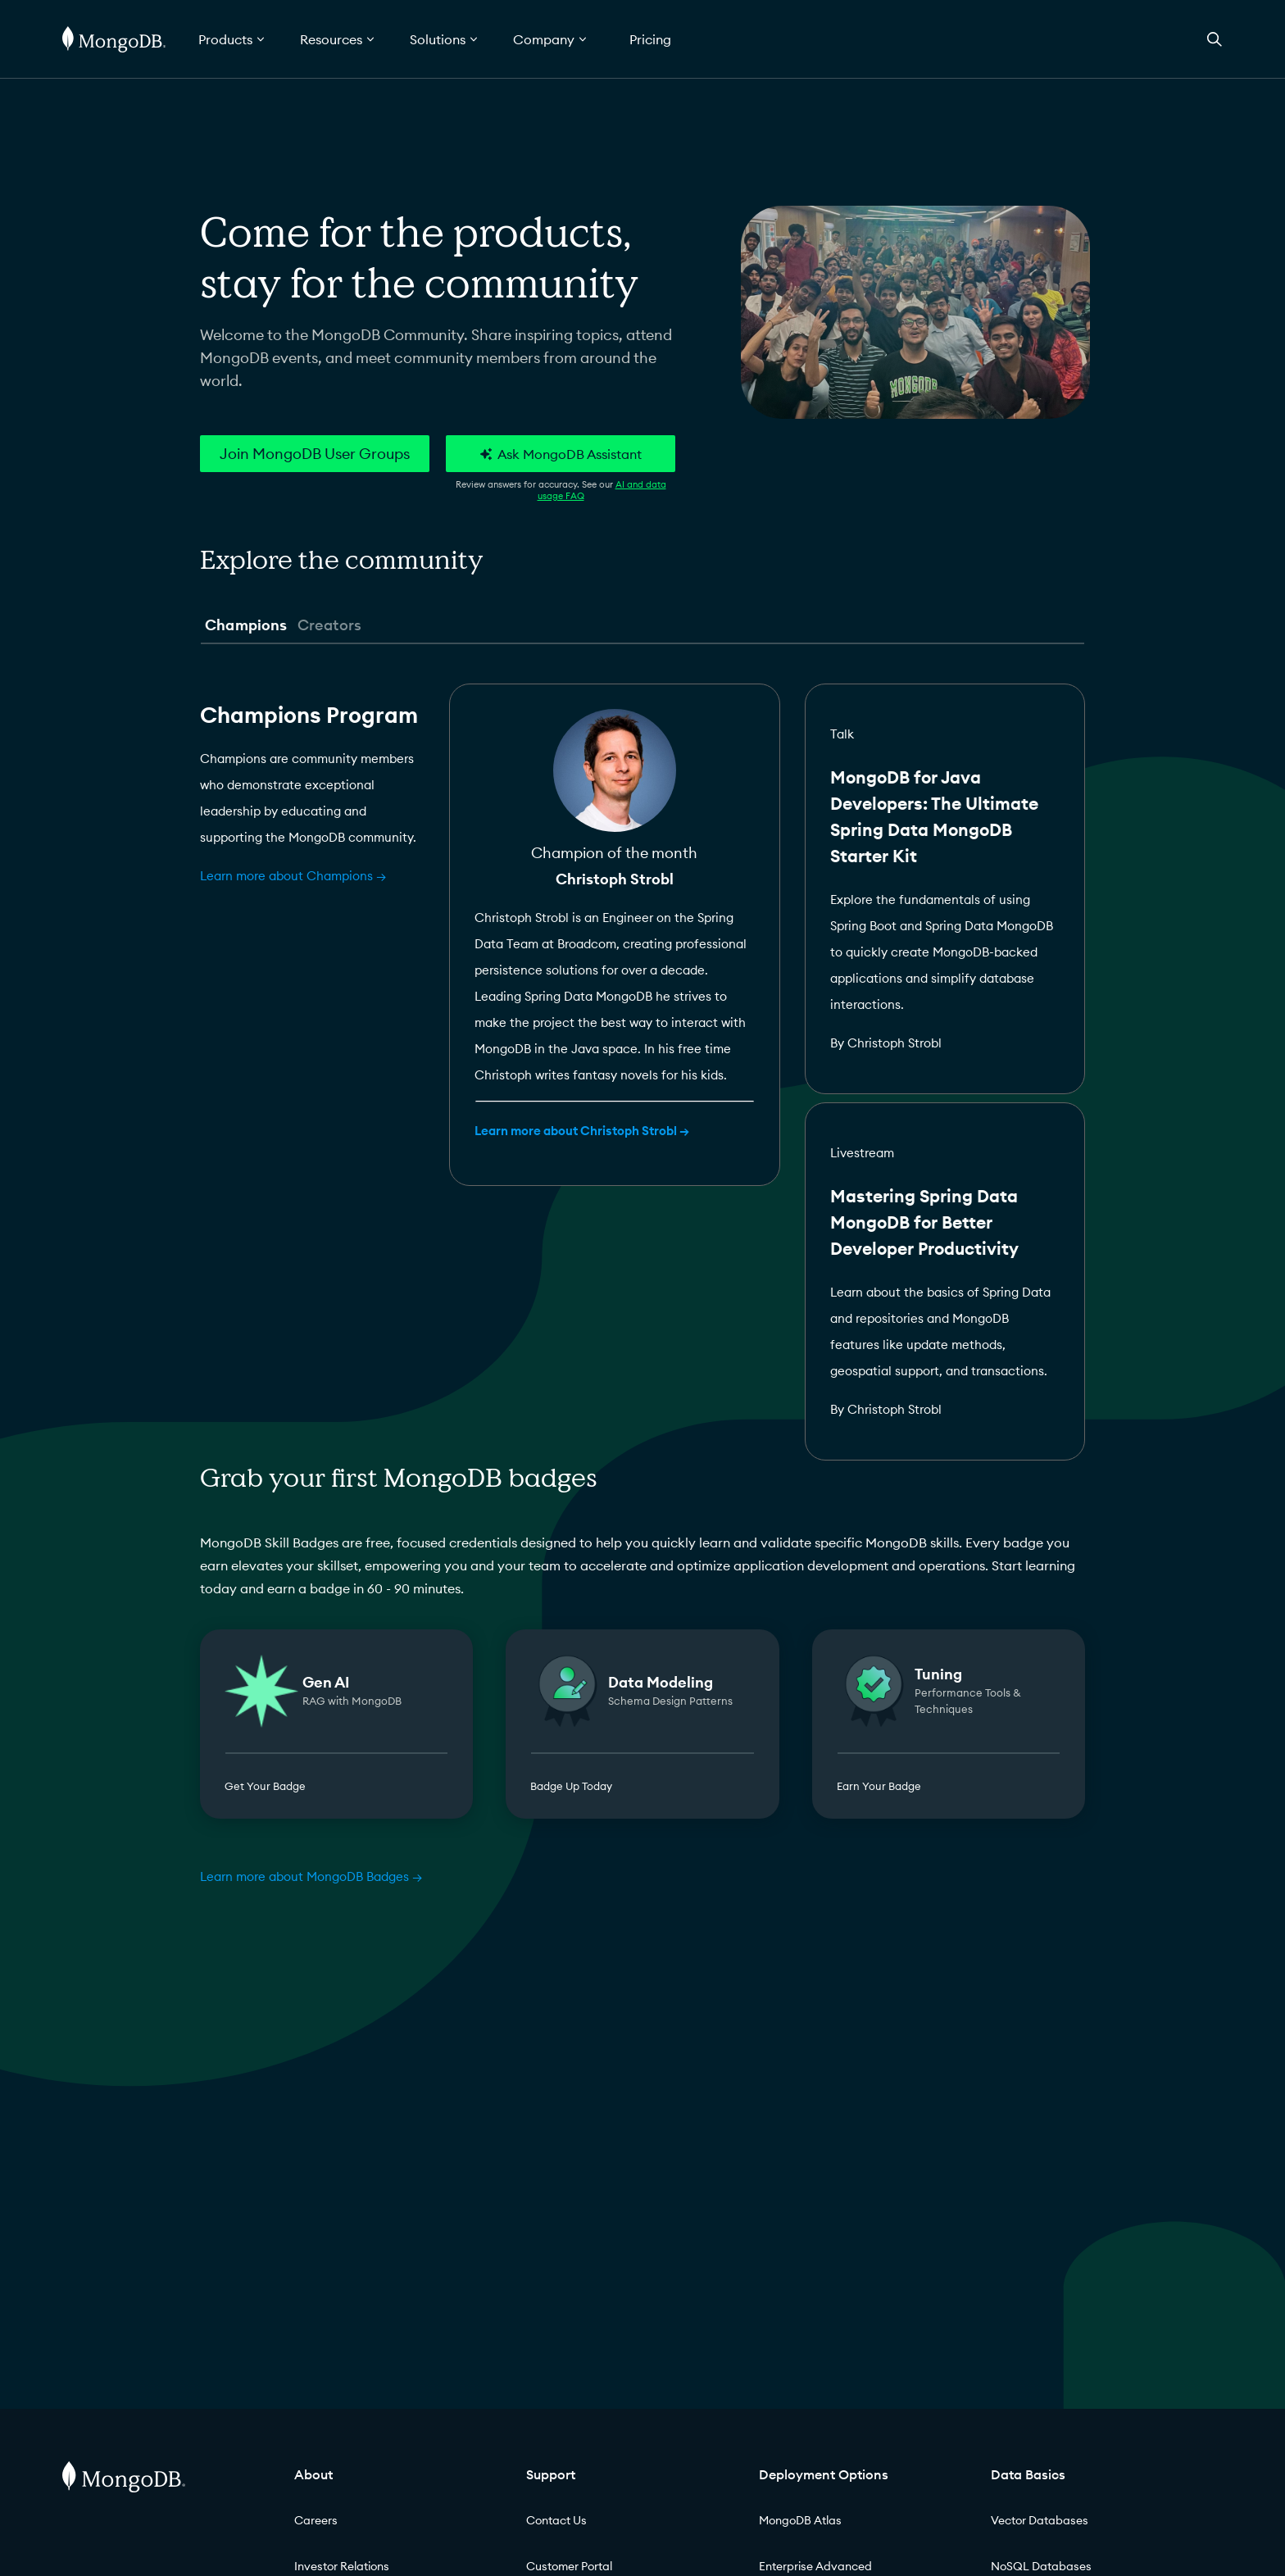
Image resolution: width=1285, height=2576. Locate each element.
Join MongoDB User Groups (315, 453)
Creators (329, 625)
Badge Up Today (571, 1785)
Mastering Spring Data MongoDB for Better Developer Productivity (924, 1222)
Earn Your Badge (879, 1785)
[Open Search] (1214, 39)
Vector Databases (1039, 2520)
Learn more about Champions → (293, 876)
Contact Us (556, 2520)
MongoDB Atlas (800, 2520)
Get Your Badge (265, 1785)
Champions (246, 625)
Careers (316, 2520)
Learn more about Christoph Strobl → (581, 1130)
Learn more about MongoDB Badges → (311, 1876)
